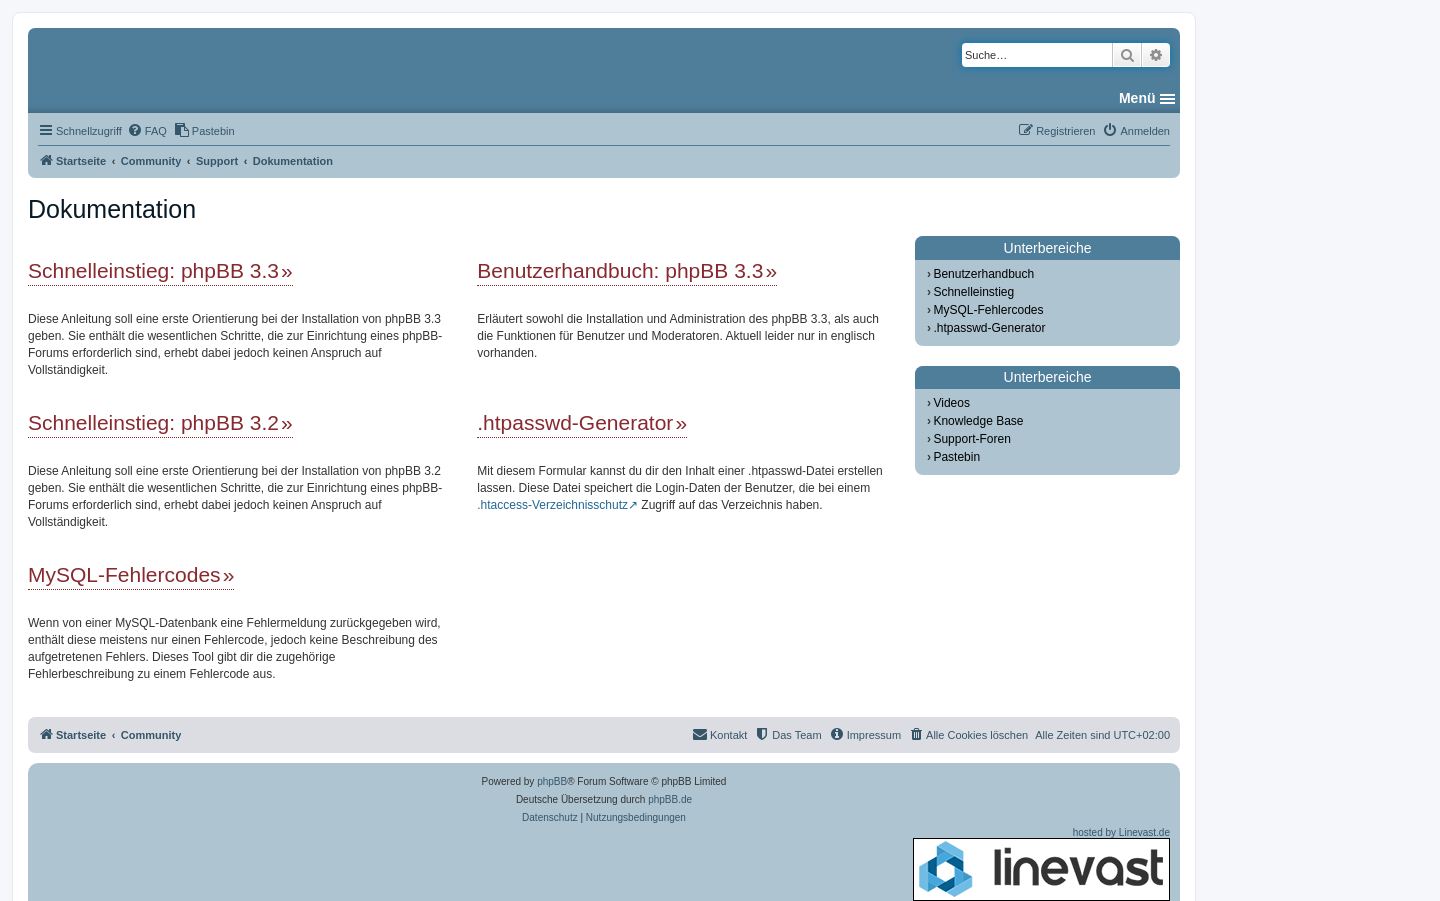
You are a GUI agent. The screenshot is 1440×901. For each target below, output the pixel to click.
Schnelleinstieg (973, 292)
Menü (1137, 98)
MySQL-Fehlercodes (124, 574)
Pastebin (956, 457)
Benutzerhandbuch (983, 274)
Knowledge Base (978, 421)
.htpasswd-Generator (575, 422)
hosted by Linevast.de (1041, 864)
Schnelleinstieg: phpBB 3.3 (153, 270)
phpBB (552, 781)
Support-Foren (971, 439)
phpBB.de (670, 799)
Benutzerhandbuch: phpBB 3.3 (620, 270)
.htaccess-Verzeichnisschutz (552, 505)
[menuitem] (147, 131)
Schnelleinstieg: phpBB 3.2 (153, 422)
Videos (951, 403)
